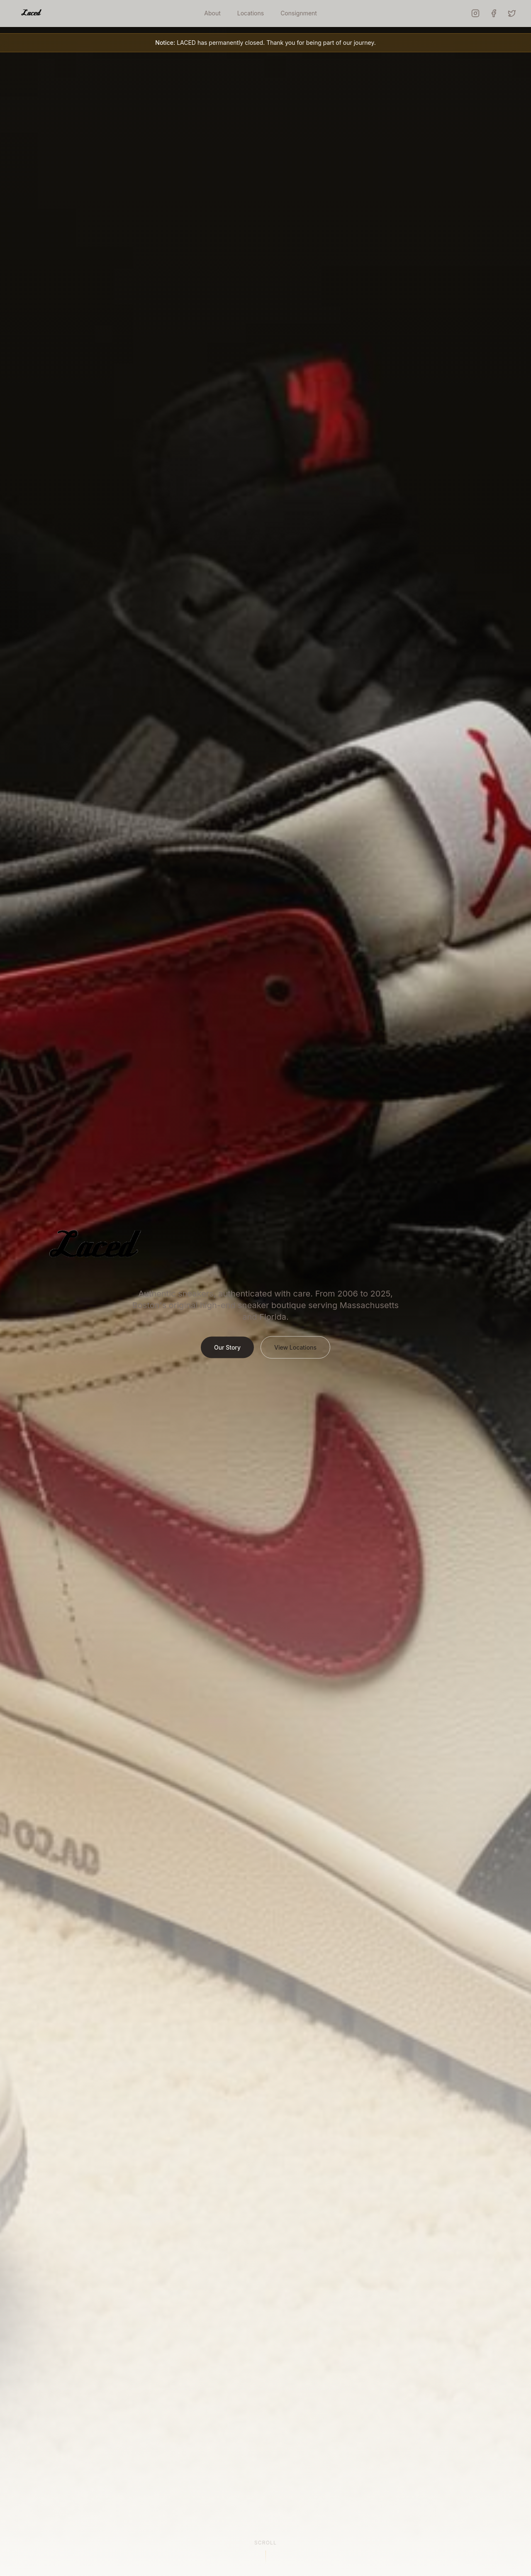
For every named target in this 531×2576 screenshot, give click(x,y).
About (212, 13)
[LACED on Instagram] (475, 13)
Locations (250, 13)
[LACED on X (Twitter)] (512, 13)
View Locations (295, 1354)
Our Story (227, 1354)
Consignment (298, 13)
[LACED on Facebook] (493, 13)
